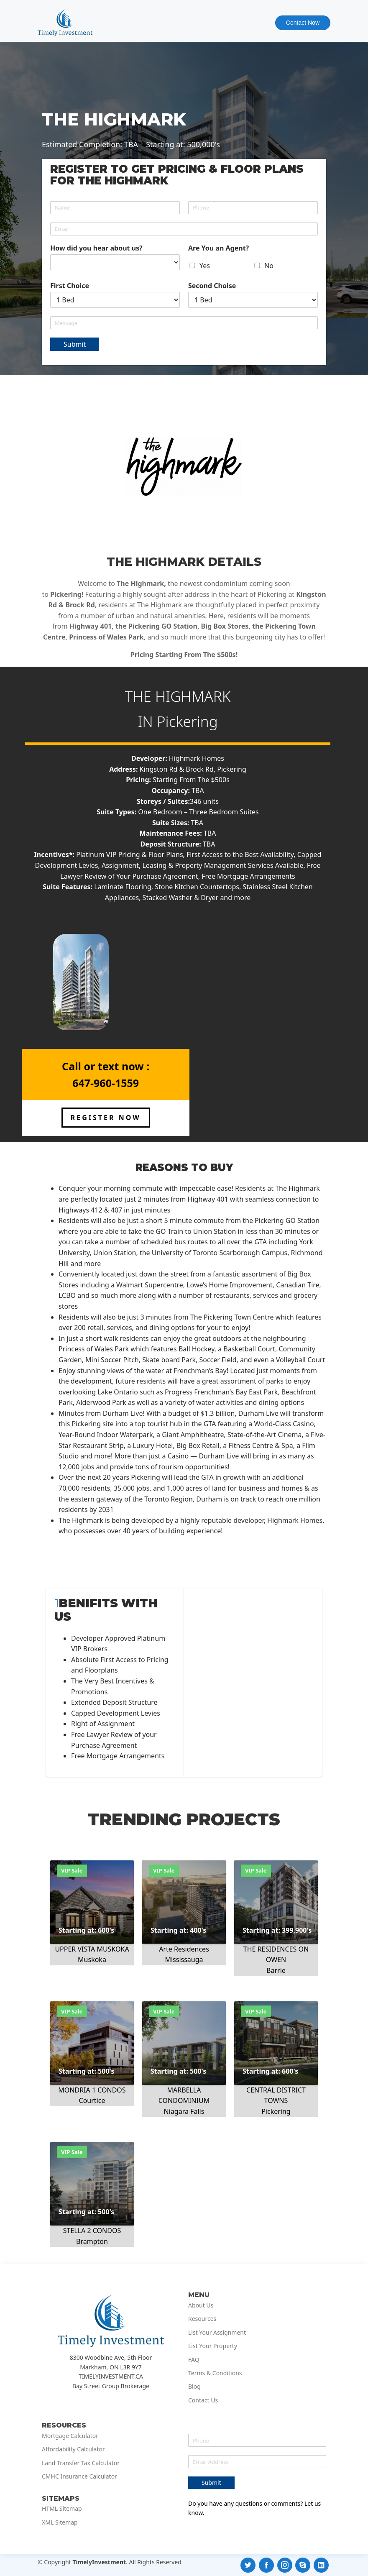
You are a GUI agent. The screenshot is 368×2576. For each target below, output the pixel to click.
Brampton (92, 2241)
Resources (202, 2319)
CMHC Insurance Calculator (79, 2476)
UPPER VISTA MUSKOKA (92, 1949)
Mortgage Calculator (70, 2436)
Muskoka (92, 1959)
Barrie (276, 1970)
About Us (200, 2305)
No (268, 265)
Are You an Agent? (218, 248)
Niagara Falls (184, 2111)
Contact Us (203, 2400)
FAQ (193, 2360)
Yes (204, 265)
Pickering (187, 721)
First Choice (69, 285)
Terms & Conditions (215, 2373)
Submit (75, 344)
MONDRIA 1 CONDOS (91, 2090)
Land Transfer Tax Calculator (81, 2463)
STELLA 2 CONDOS (92, 2230)
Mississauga (184, 1959)
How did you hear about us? (96, 248)
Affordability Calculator (73, 2449)
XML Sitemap (60, 2522)
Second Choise (212, 285)
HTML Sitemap (62, 2509)
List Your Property (212, 2346)
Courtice (92, 2100)
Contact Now (302, 22)
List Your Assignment (217, 2333)
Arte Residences (184, 1949)
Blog (194, 2386)
